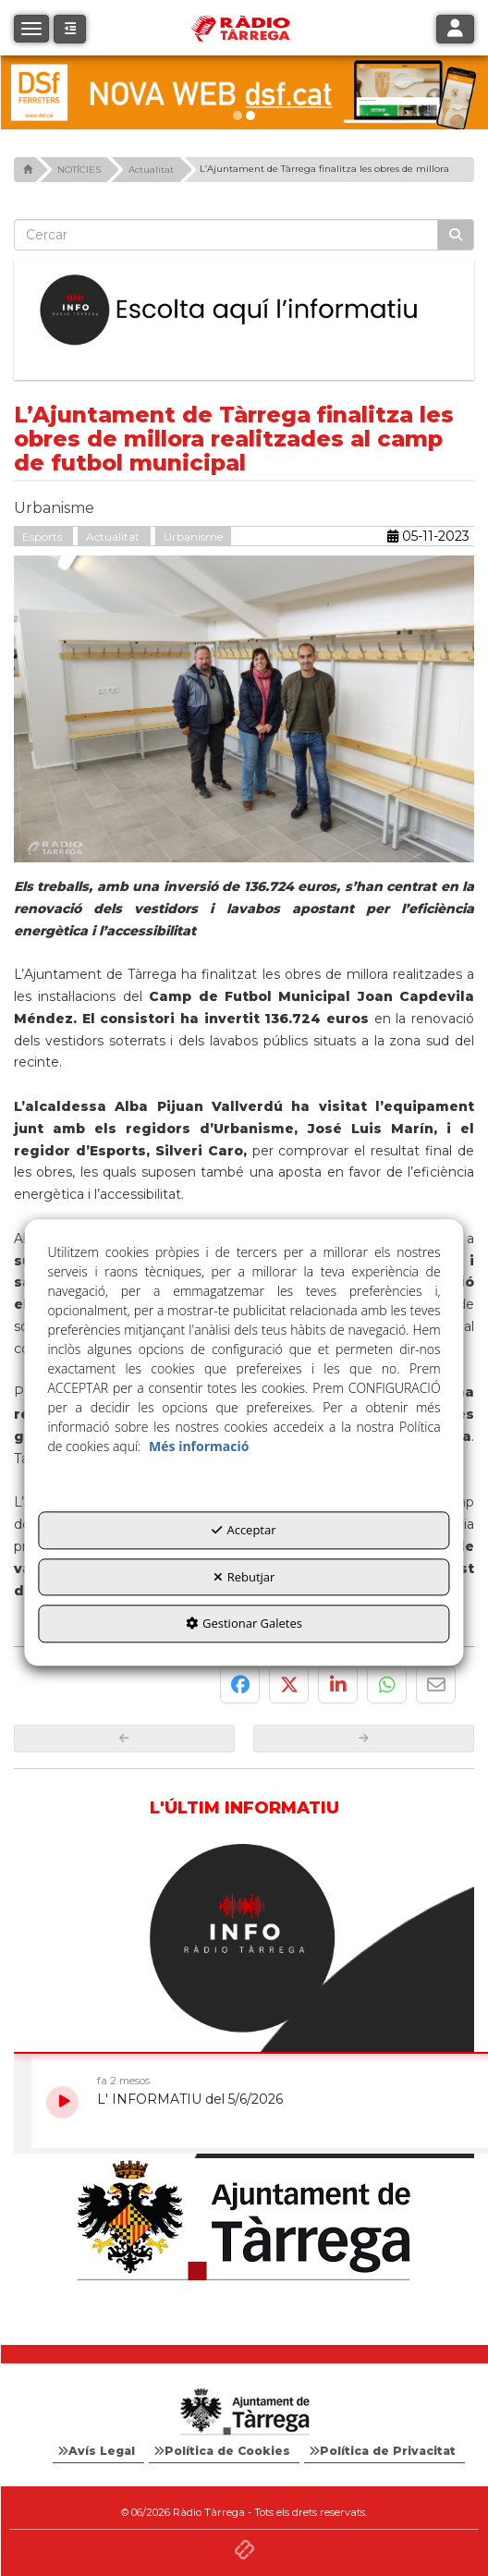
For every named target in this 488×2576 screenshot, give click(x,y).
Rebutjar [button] (244, 1577)
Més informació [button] (199, 1446)
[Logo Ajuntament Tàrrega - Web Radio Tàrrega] (244, 2412)
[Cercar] (455, 234)
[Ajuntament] (244, 2221)
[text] (226, 234)
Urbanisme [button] (193, 536)
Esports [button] (43, 536)
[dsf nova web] (244, 92)
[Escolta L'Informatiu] (244, 311)
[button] (70, 29)
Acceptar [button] (243, 1529)
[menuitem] (98, 2451)
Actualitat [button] (114, 536)
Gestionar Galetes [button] (244, 1624)
